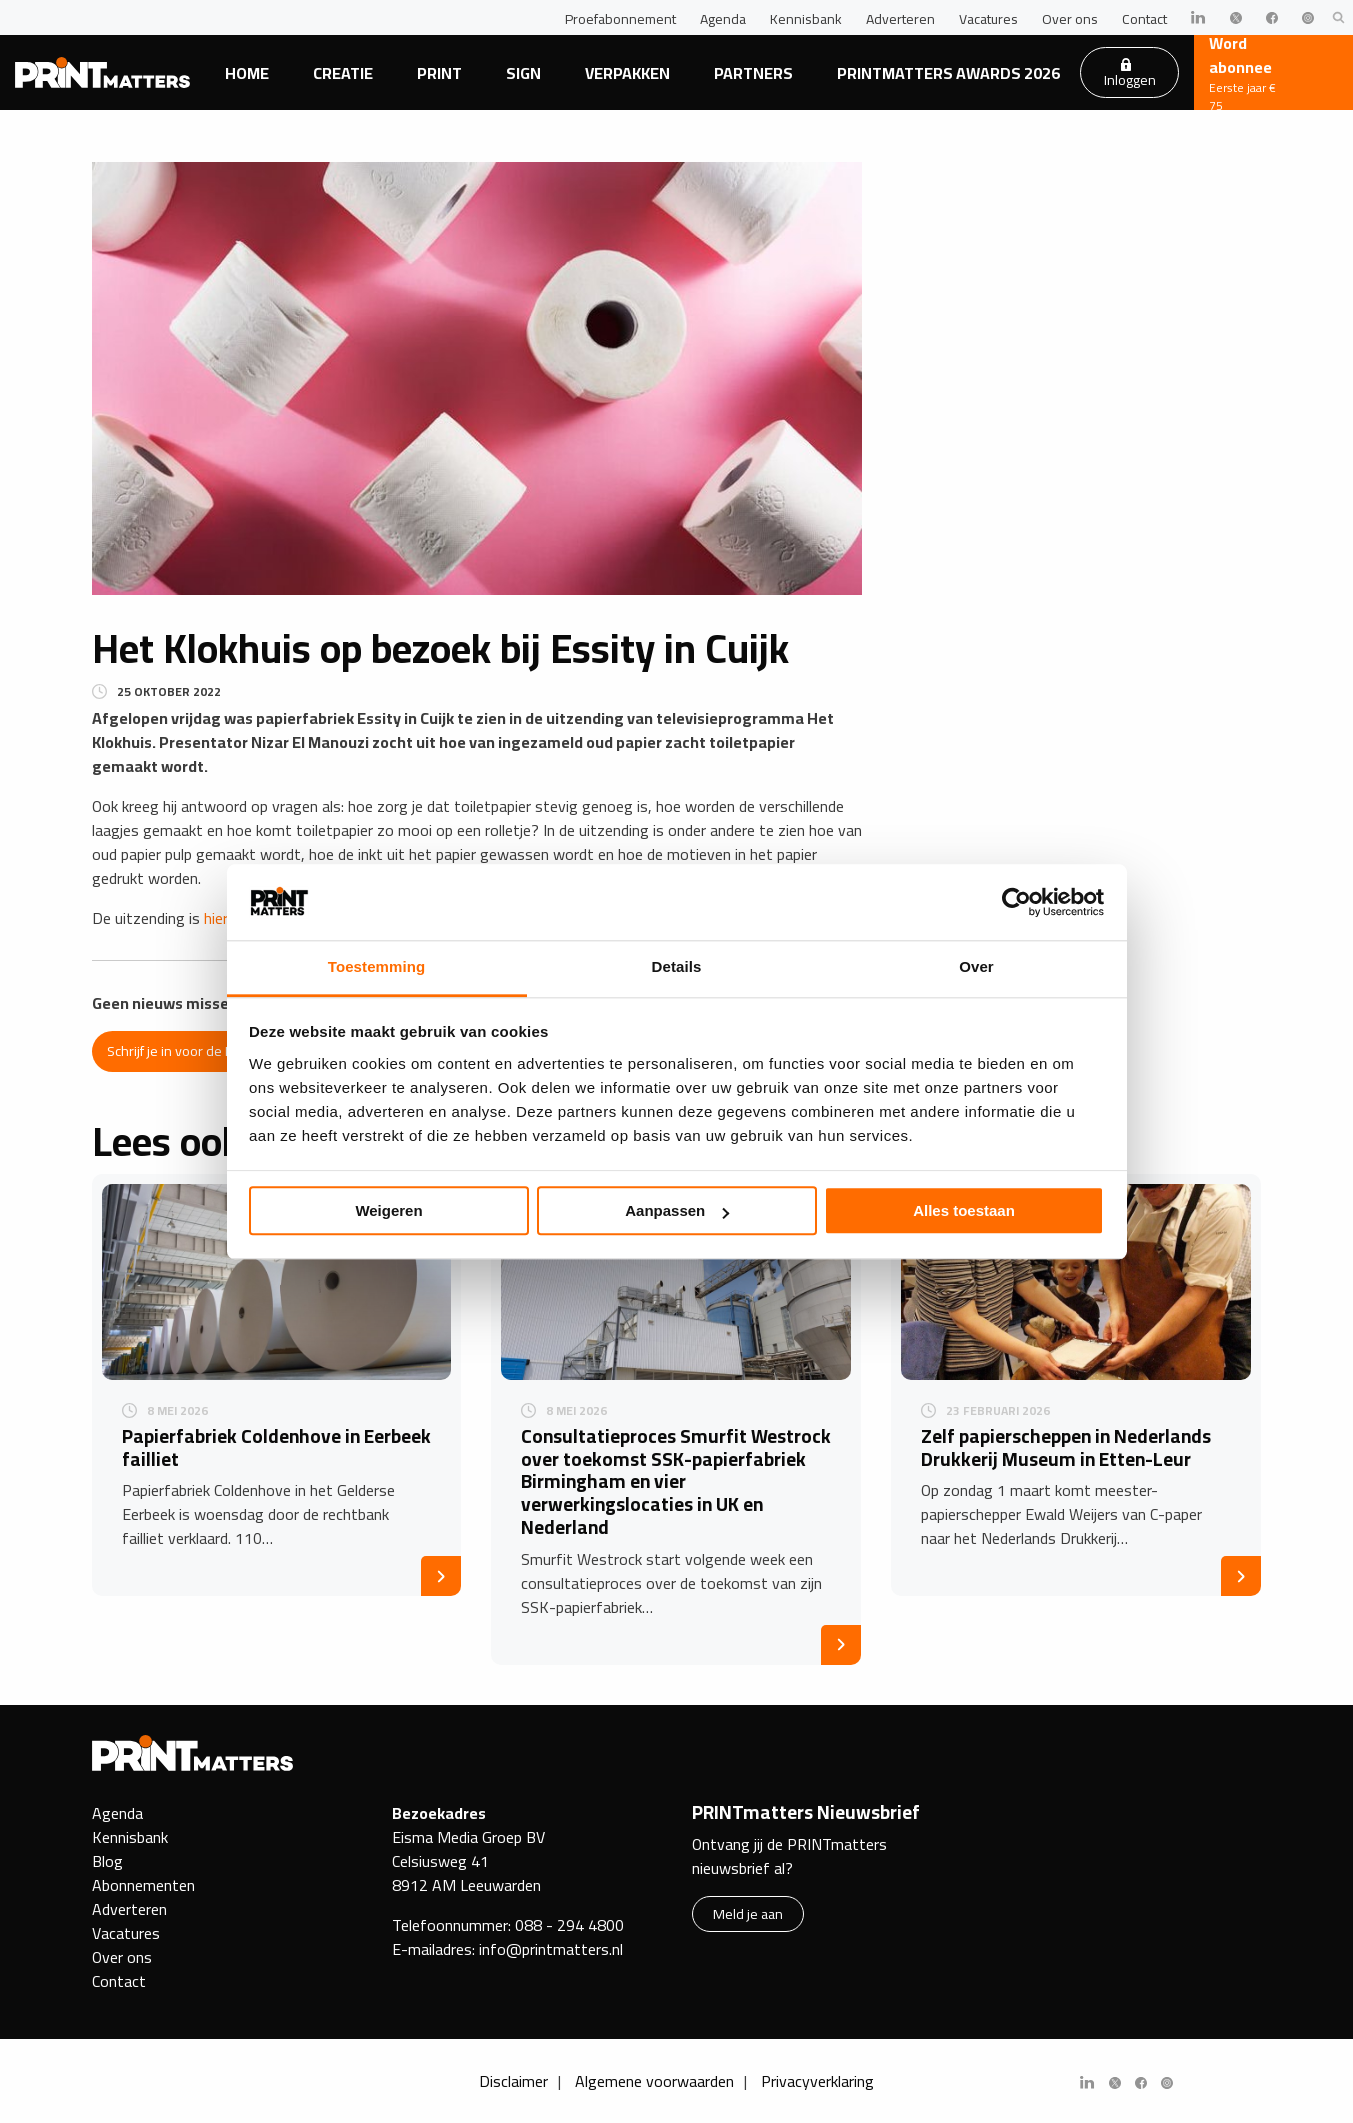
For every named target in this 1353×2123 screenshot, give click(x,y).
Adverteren (900, 19)
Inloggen (1130, 75)
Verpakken (627, 73)
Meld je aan (748, 1913)
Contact (1144, 19)
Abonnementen (143, 1885)
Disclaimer (513, 2081)
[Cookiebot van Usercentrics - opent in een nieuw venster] (1016, 902)
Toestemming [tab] (377, 967)
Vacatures (988, 19)
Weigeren (388, 1211)
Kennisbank (806, 19)
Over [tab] (976, 967)
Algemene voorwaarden (654, 2081)
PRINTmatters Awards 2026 (948, 73)
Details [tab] (677, 967)
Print (439, 73)
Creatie (343, 73)
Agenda (723, 19)
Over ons (1070, 19)
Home (247, 73)
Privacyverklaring (817, 2081)
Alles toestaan (964, 1211)
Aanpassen (677, 1211)
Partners (753, 73)
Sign (523, 73)
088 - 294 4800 (569, 1925)
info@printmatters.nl (551, 1949)
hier (216, 918)
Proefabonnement (620, 19)
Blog (107, 1861)
